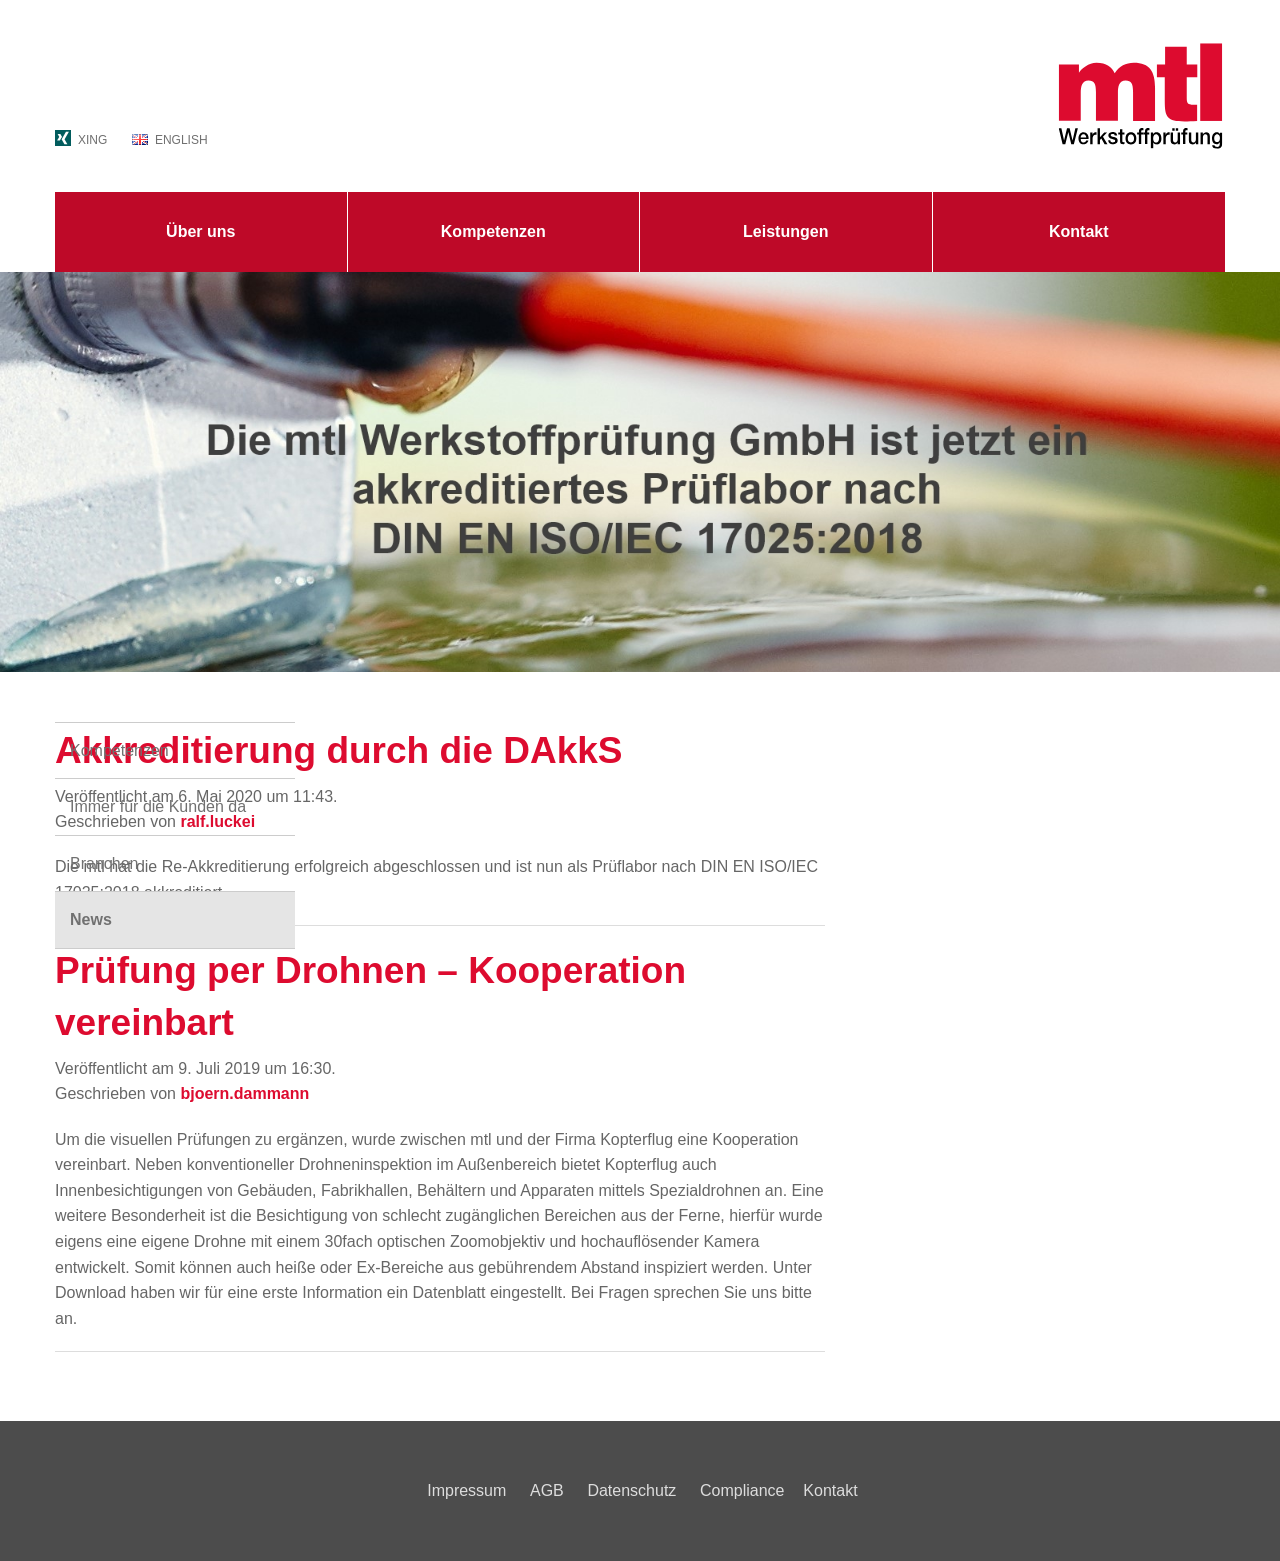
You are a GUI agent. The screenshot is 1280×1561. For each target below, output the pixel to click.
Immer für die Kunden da (158, 806)
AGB (547, 1490)
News (91, 919)
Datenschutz (631, 1490)
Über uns (200, 231)
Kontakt (1079, 231)
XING (92, 140)
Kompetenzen (493, 231)
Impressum (466, 1490)
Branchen (104, 863)
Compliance (742, 1490)
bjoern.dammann (244, 1093)
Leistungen (785, 231)
